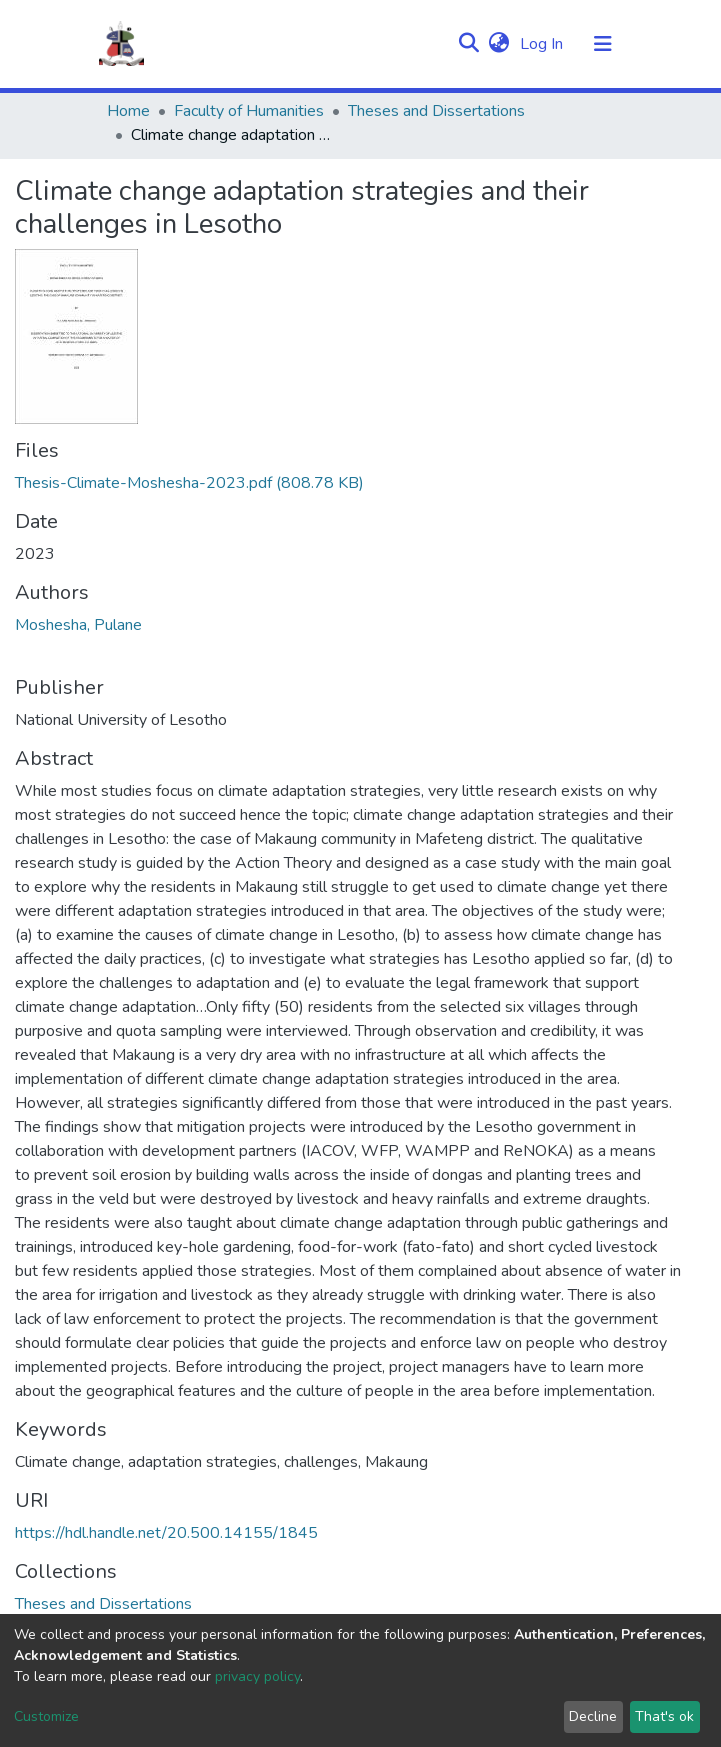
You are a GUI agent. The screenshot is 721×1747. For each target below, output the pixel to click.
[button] (499, 44)
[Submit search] (469, 44)
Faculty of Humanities (249, 111)
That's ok (664, 1716)
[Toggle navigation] (603, 44)
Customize (46, 1716)
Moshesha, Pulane (78, 625)
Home (128, 111)
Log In (543, 44)
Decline (593, 1716)
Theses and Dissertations (436, 111)
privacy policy (257, 1676)
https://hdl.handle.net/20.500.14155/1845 (166, 1533)
